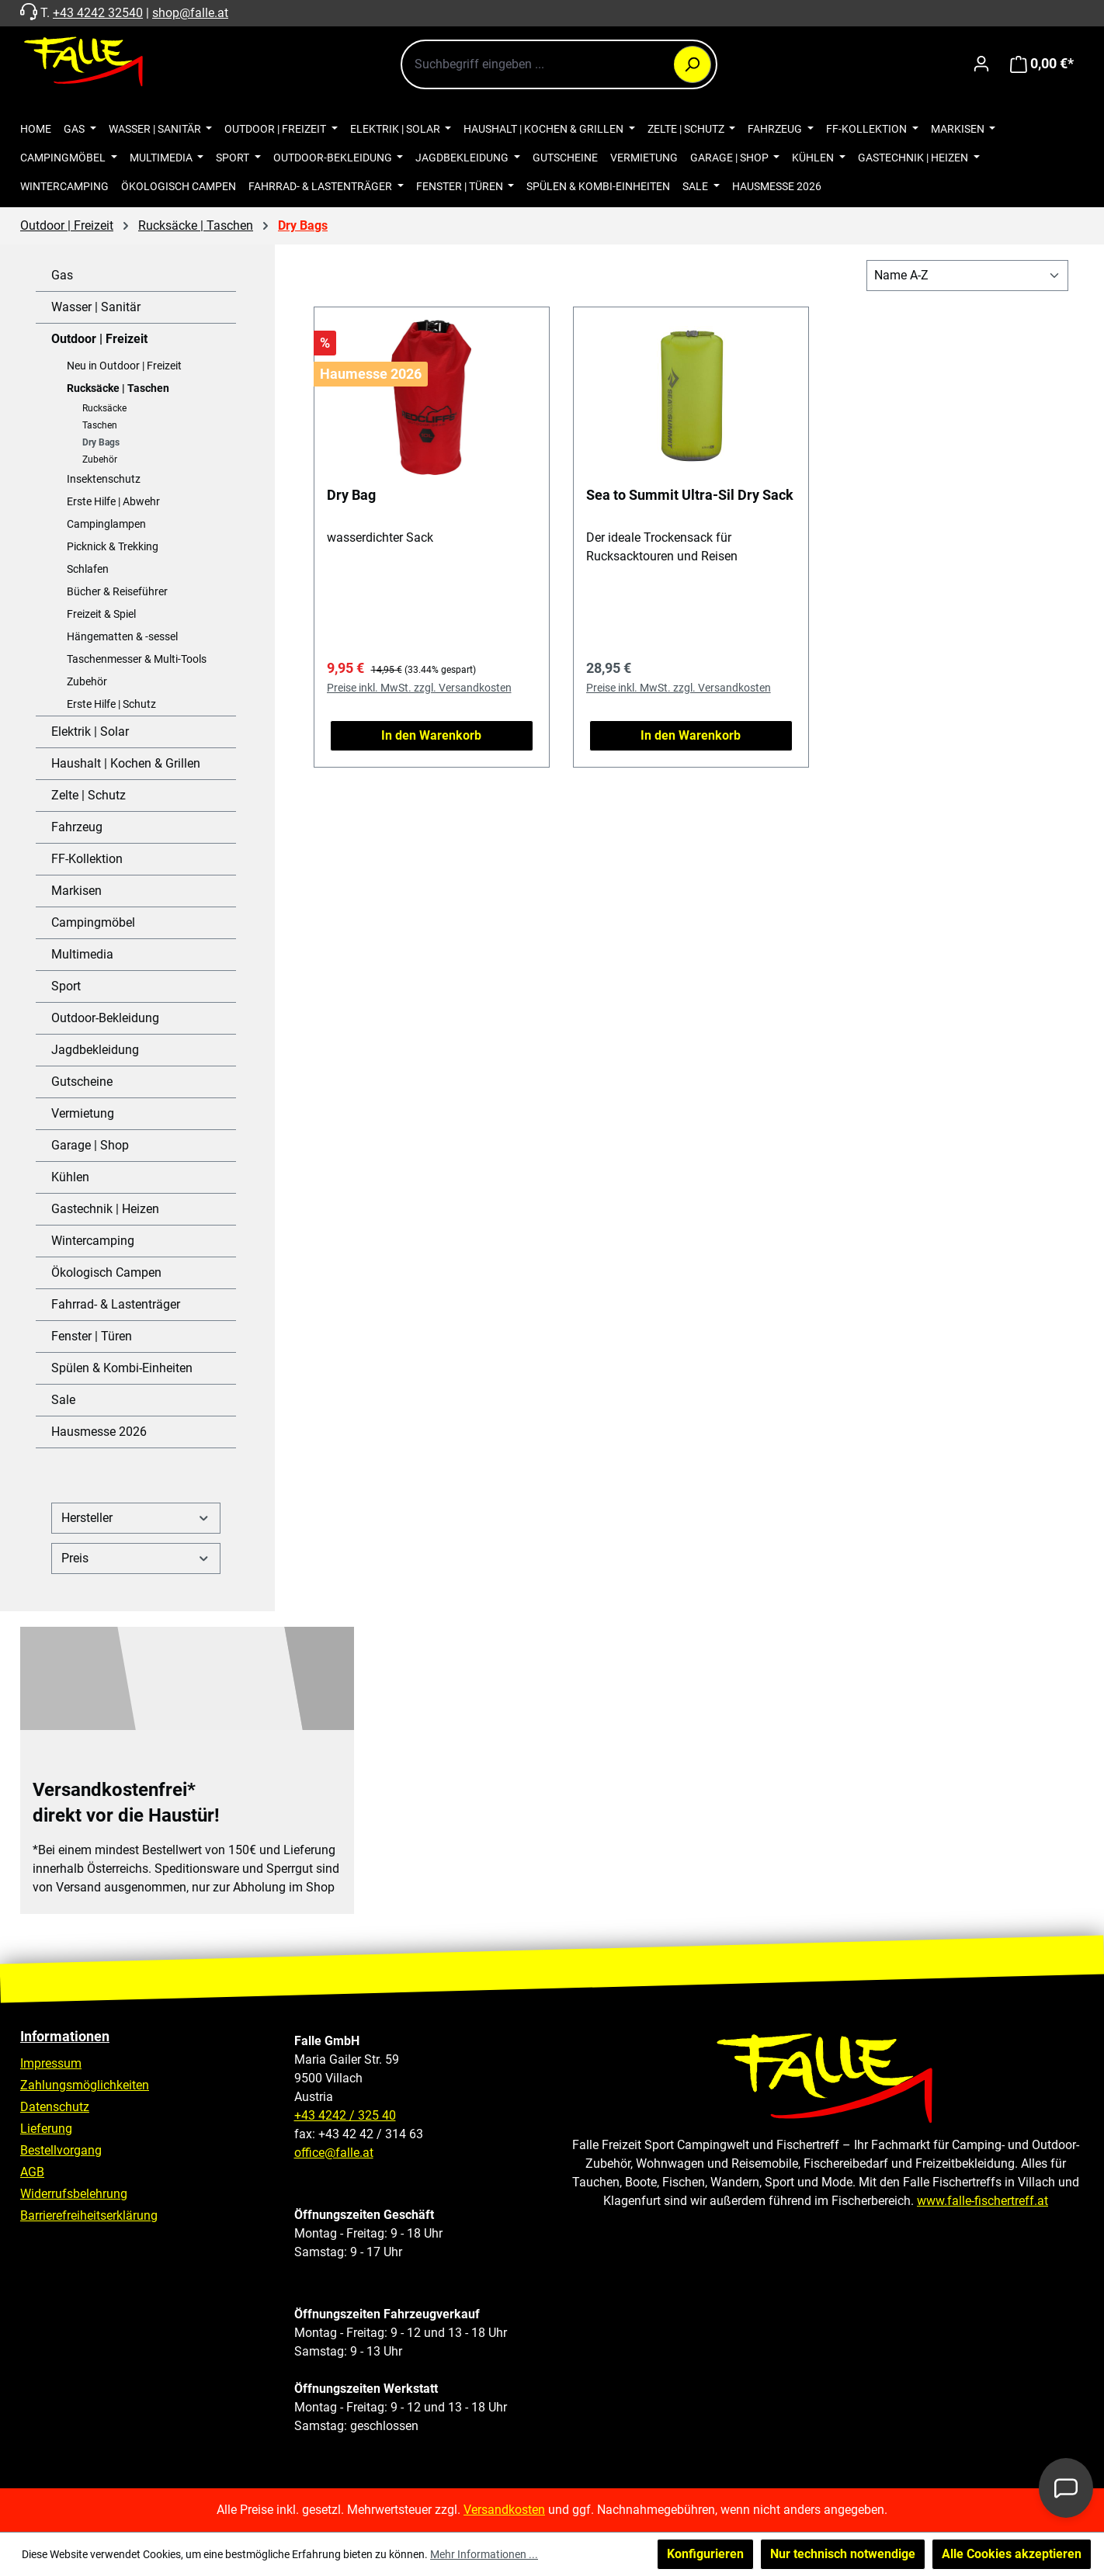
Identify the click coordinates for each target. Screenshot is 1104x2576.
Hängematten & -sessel (122, 636)
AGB (32, 2172)
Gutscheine (82, 1081)
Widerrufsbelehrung (73, 2193)
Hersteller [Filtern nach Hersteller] (135, 1517)
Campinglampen (106, 524)
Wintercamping (92, 1240)
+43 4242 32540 (98, 12)
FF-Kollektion (87, 858)
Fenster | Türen (91, 1336)
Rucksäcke (104, 408)
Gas (62, 275)
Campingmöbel (93, 922)
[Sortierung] (967, 275)
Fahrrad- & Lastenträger (115, 1304)
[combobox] (559, 64)
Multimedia (82, 954)
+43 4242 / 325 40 (345, 2115)
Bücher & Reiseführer (117, 591)
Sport (66, 986)
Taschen (99, 425)
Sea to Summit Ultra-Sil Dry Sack (689, 495)
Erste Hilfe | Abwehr (113, 501)
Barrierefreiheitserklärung (89, 2215)
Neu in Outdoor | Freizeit (124, 365)
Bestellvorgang (61, 2150)
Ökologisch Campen (106, 1272)
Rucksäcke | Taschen (118, 388)
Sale (63, 1399)
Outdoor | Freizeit (99, 338)
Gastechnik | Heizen (105, 1208)
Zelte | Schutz (88, 795)
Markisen (76, 890)
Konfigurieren (705, 2554)
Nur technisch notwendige (842, 2554)
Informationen (64, 2036)
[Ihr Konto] (981, 63)
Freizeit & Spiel (101, 614)
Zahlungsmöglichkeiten (84, 2085)
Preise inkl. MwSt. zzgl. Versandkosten (419, 687)
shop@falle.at (190, 12)
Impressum (51, 2063)
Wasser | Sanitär (96, 307)
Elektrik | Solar (90, 731)
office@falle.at (333, 2152)
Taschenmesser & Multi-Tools (137, 659)
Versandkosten (504, 2509)
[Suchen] (692, 64)
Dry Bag (351, 495)
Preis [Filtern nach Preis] (135, 1558)
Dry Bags (101, 442)
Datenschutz (54, 2106)
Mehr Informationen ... (484, 2554)
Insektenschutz (104, 479)
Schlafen (88, 569)
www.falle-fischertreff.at (982, 2200)
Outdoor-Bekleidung (105, 1018)
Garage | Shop (90, 1145)
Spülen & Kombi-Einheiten (122, 1368)
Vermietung (82, 1113)
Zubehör (99, 459)
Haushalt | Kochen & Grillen (125, 763)
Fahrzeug (76, 827)
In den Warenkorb (431, 735)
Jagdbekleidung (95, 1049)
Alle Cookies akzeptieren (1011, 2554)
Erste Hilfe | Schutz (111, 704)
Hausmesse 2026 (99, 1431)
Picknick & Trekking (112, 546)
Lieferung (46, 2128)
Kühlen (70, 1177)
